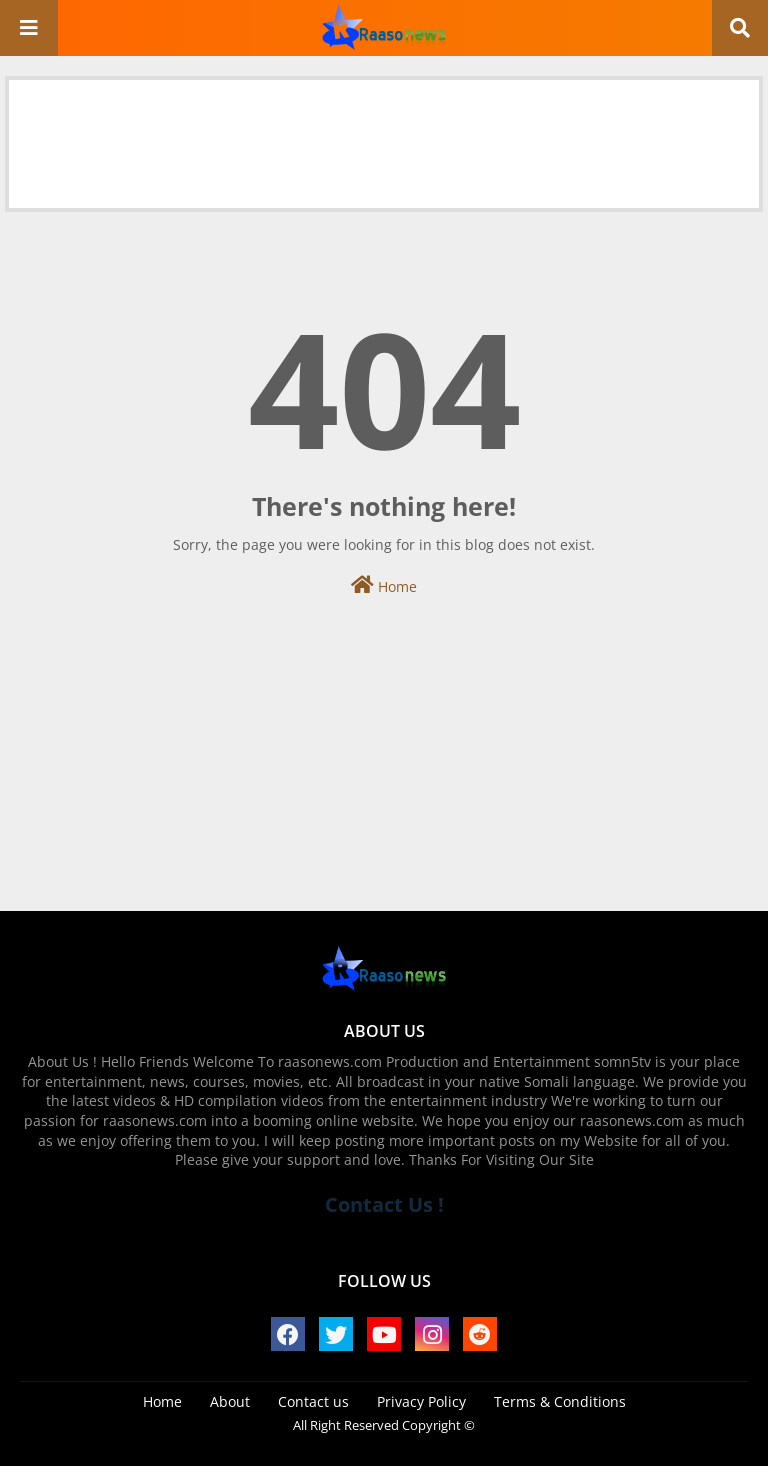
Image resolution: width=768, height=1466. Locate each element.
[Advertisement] (384, 125)
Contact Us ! (384, 1204)
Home (384, 585)
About (230, 1401)
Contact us (313, 1401)
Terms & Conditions (560, 1401)
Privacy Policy (421, 1401)
